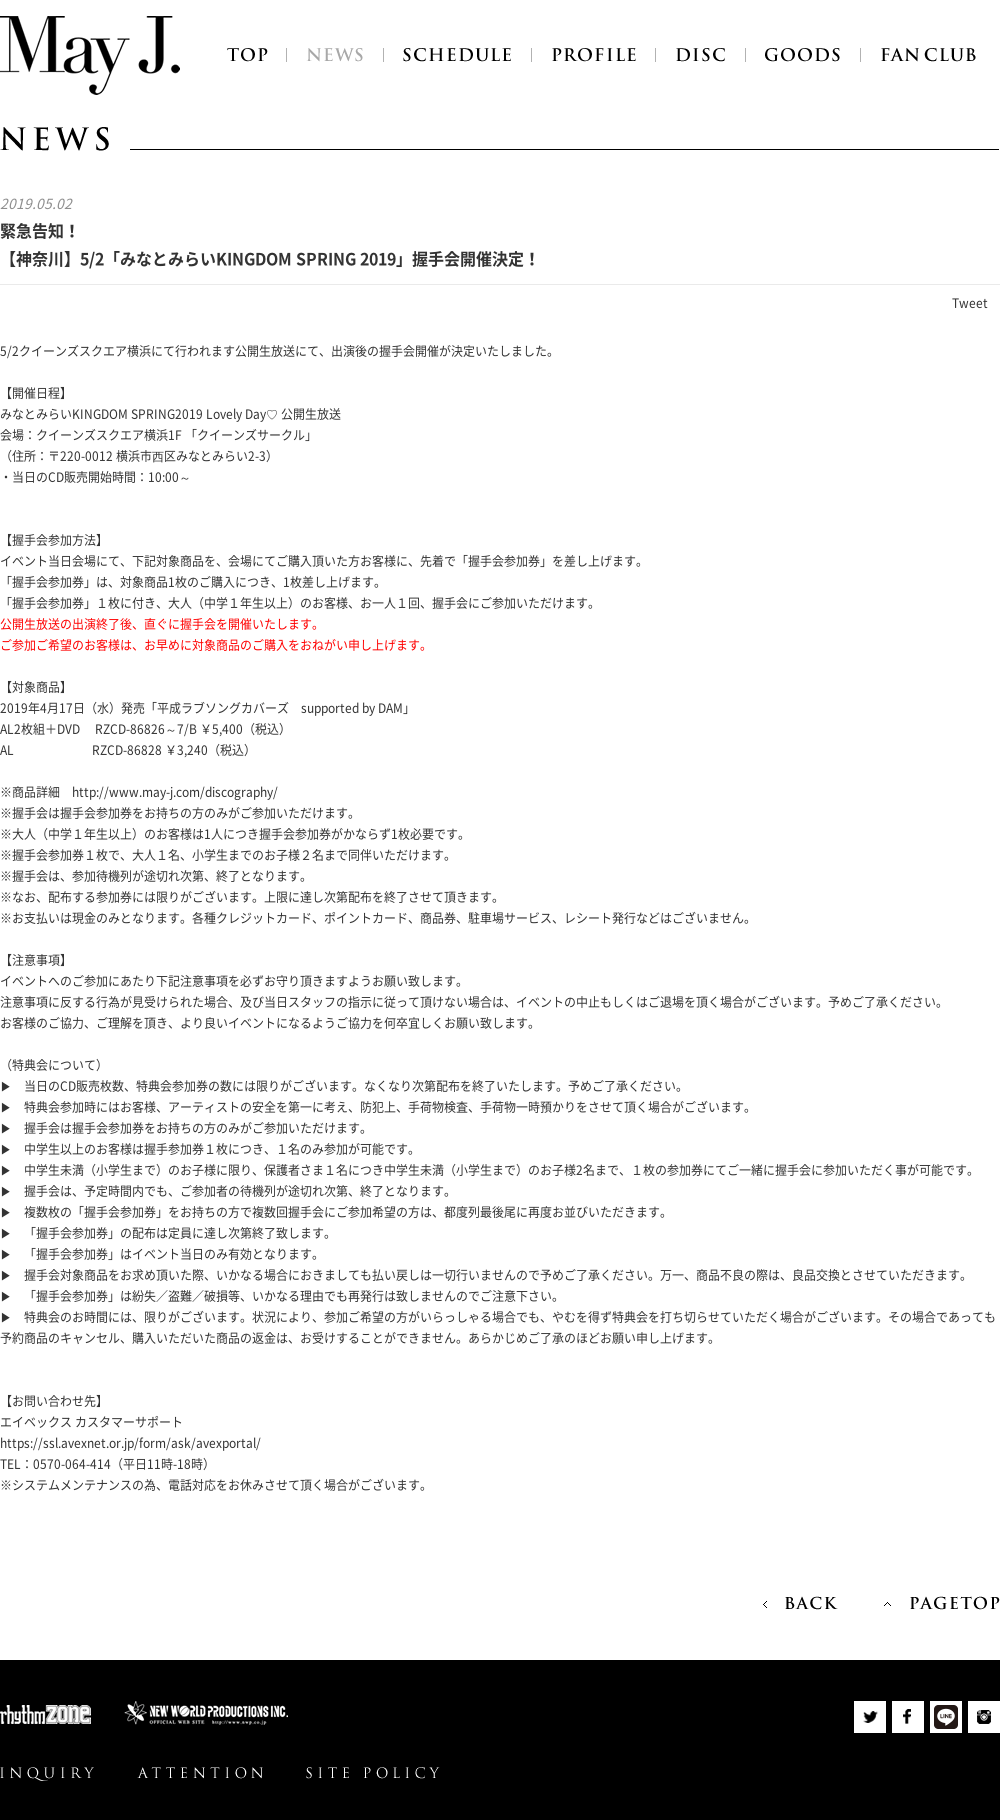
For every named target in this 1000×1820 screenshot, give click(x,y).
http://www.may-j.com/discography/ (175, 792)
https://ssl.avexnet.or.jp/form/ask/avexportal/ (130, 1443)
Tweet (970, 303)
